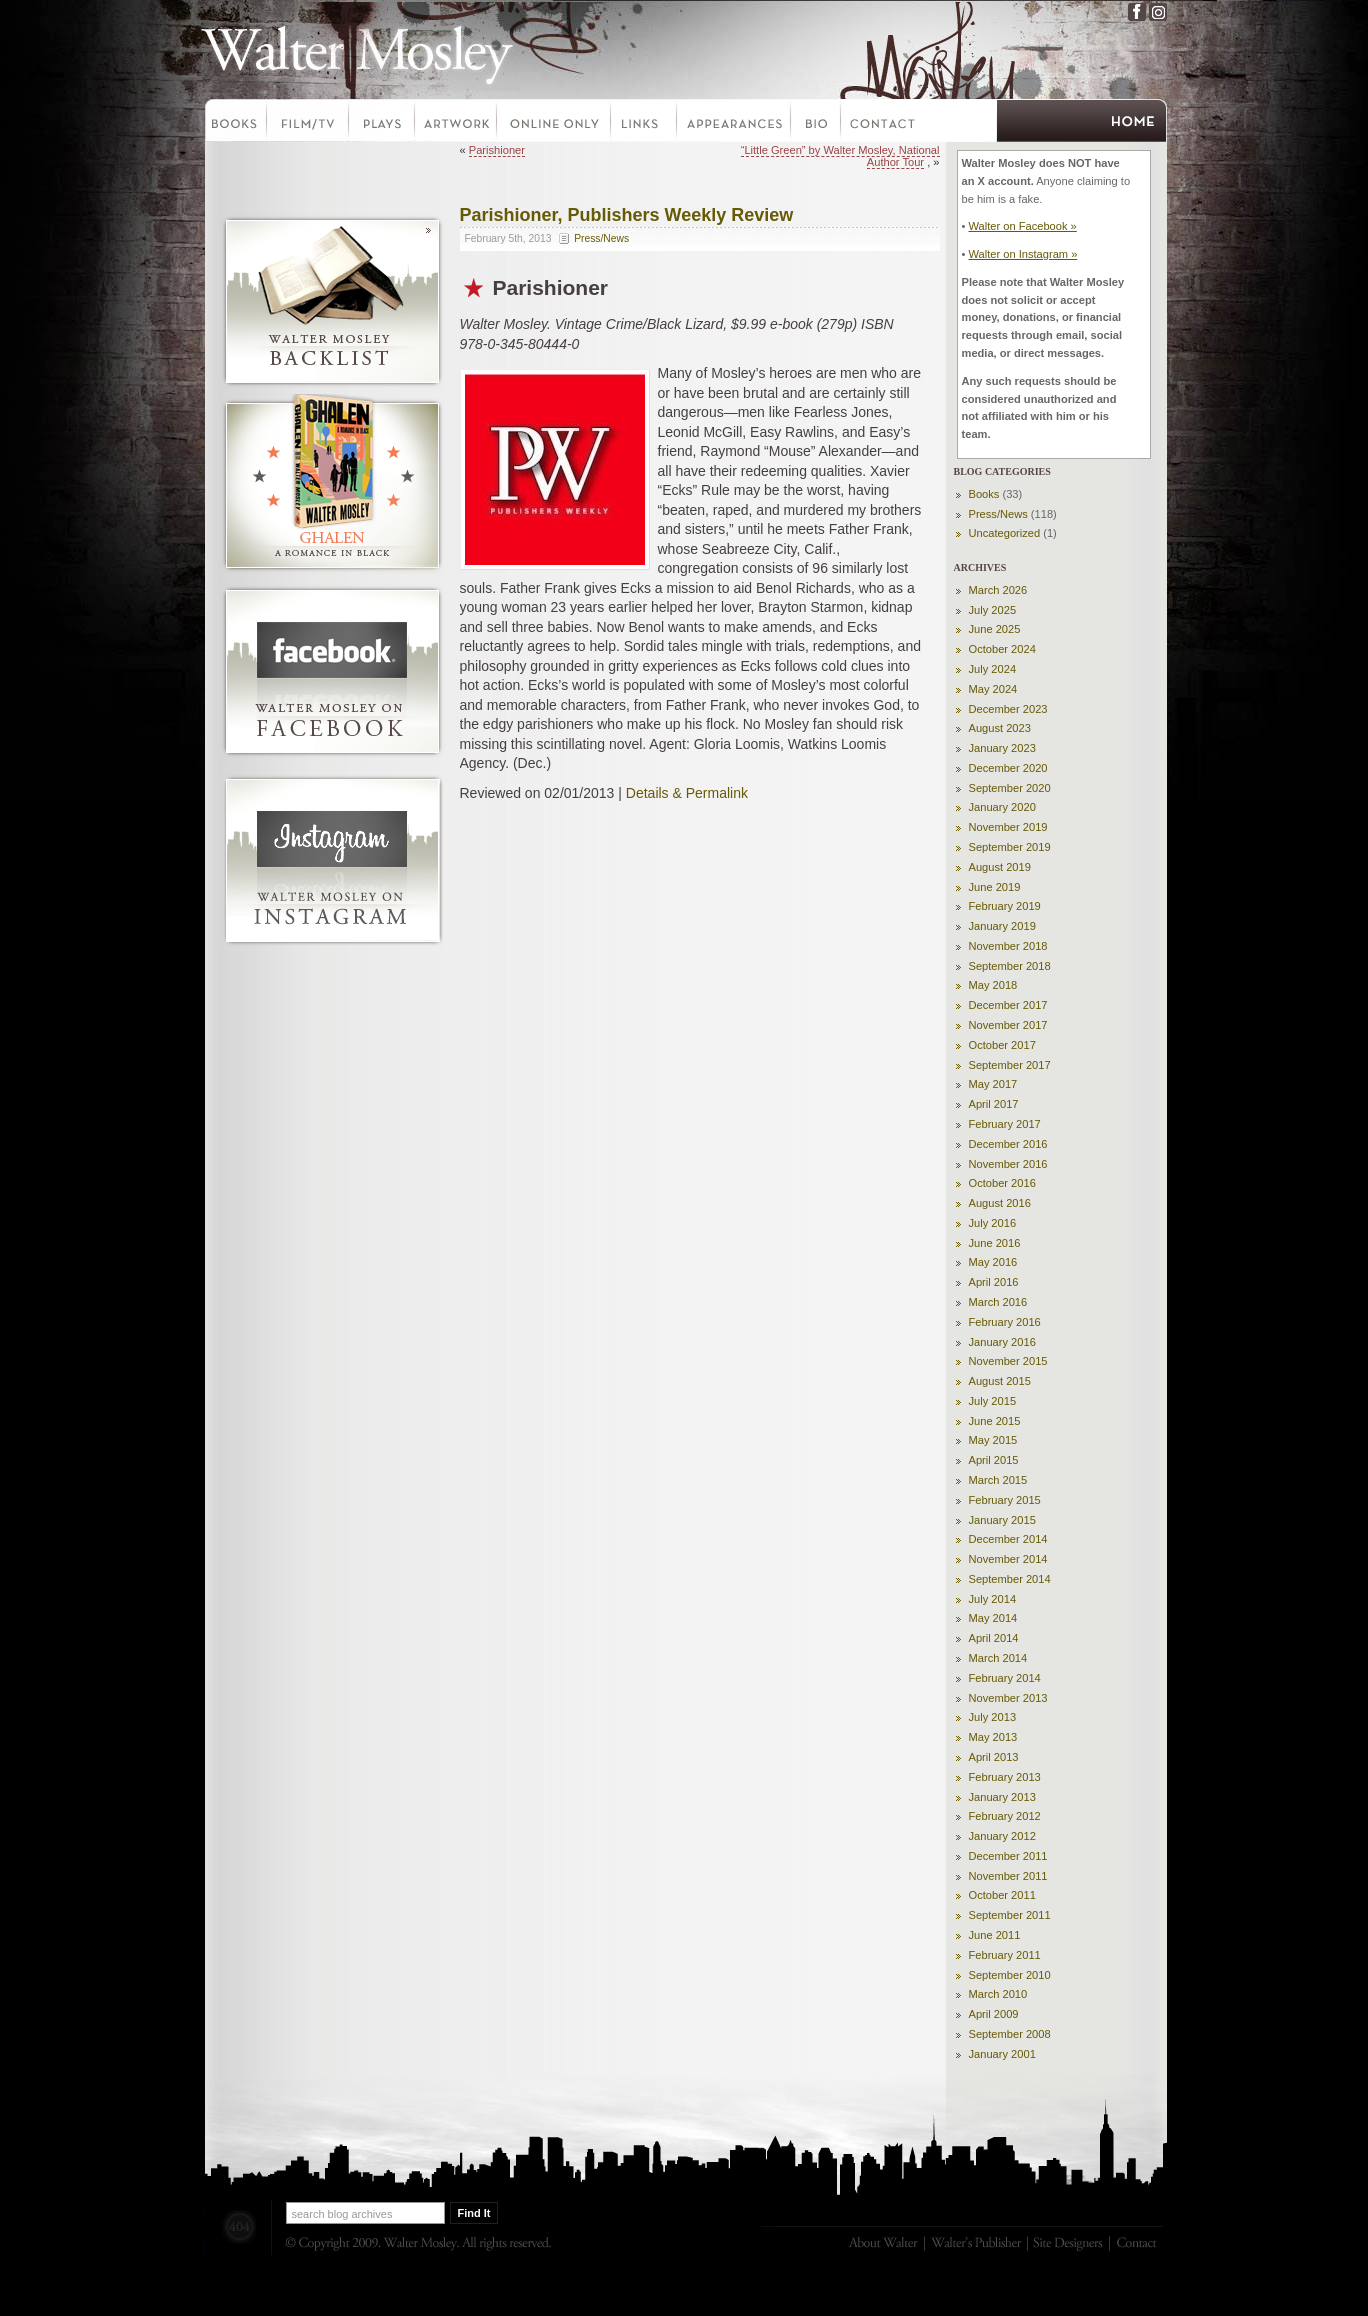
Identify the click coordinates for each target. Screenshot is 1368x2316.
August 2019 (1000, 867)
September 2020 (1010, 788)
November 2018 (1008, 946)
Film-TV (309, 123)
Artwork (457, 123)
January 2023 (1002, 748)
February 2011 (1005, 1955)
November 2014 (1008, 1559)
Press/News (601, 238)
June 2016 (995, 1243)
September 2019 (1010, 847)
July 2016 (993, 1223)
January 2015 (1002, 1520)
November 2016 (1008, 1164)
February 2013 (1005, 1777)
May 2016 (993, 1262)
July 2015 (993, 1401)
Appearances (735, 123)
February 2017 (1005, 1124)
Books (235, 123)
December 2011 (1008, 1856)
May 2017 (993, 1084)
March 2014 (998, 1658)
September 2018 (1010, 966)
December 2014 (1008, 1539)
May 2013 (993, 1737)
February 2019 (1005, 906)
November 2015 (1008, 1361)
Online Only (555, 123)
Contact (883, 123)
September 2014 (1010, 1579)
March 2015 (998, 1480)
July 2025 (993, 610)
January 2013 (1002, 1797)
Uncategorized (1005, 533)
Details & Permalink (687, 793)
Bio (817, 123)
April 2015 (994, 1460)
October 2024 (1002, 649)
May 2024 (993, 689)
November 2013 (1008, 1698)
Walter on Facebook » (1022, 226)
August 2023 (1000, 728)
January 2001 (1002, 2054)
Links (645, 123)
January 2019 (1002, 926)
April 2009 (994, 2014)
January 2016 (1002, 1342)
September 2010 (1010, 1975)
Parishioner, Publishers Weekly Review (627, 215)
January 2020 (1002, 807)
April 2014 (994, 1638)
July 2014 (993, 1599)
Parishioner (497, 150)
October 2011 (1002, 1895)
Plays (383, 123)
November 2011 (1008, 1876)
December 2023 (1008, 709)
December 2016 (1008, 1144)
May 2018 (993, 985)
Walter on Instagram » (1022, 254)
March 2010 (998, 1994)
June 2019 (995, 887)
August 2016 (1000, 1203)
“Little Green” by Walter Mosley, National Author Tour (840, 156)
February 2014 (1005, 1678)
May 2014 (993, 1618)
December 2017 (1008, 1005)
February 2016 (1005, 1322)
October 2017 (1002, 1045)
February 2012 (1005, 1816)
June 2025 (995, 629)
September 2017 (1010, 1065)
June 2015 (995, 1421)
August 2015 (1000, 1381)
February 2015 (1005, 1500)
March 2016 (998, 1302)
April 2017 (994, 1104)
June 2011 (995, 1935)
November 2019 (1008, 827)
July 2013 (993, 1717)
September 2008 (1010, 2034)
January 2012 (1002, 1836)
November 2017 (1008, 1025)
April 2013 (994, 1757)
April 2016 (994, 1282)
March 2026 (998, 590)
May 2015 (993, 1440)
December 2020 (1008, 768)
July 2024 (993, 669)
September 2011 (1010, 1915)
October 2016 (1002, 1183)
